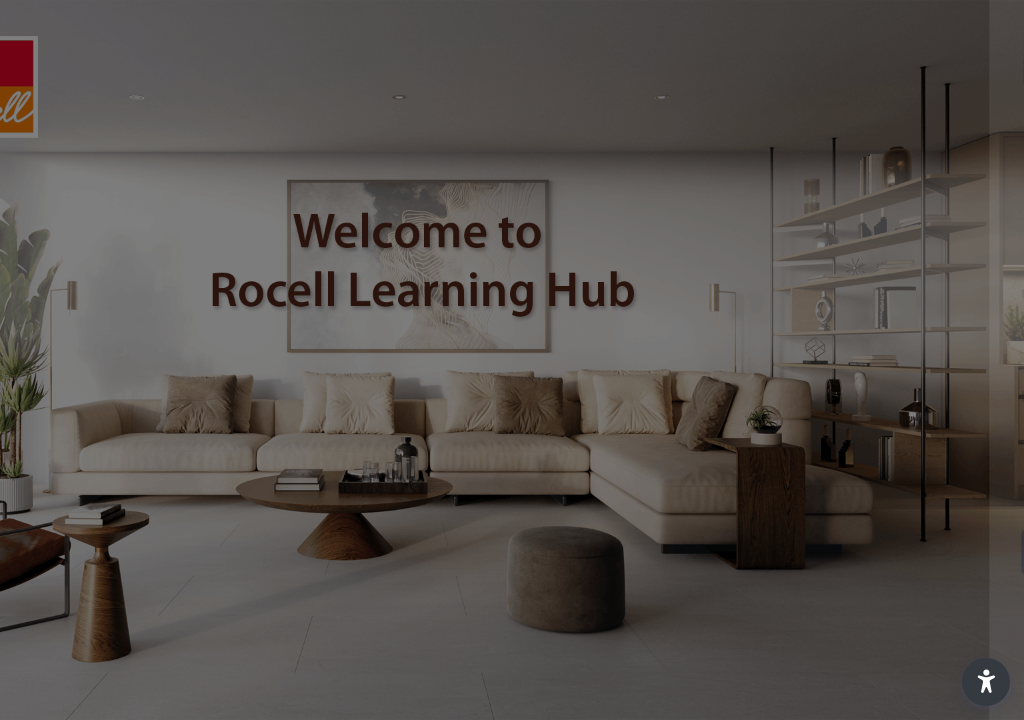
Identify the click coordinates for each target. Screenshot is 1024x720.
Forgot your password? (922, 495)
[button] (986, 682)
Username (670, 294)
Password (669, 396)
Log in (813, 551)
